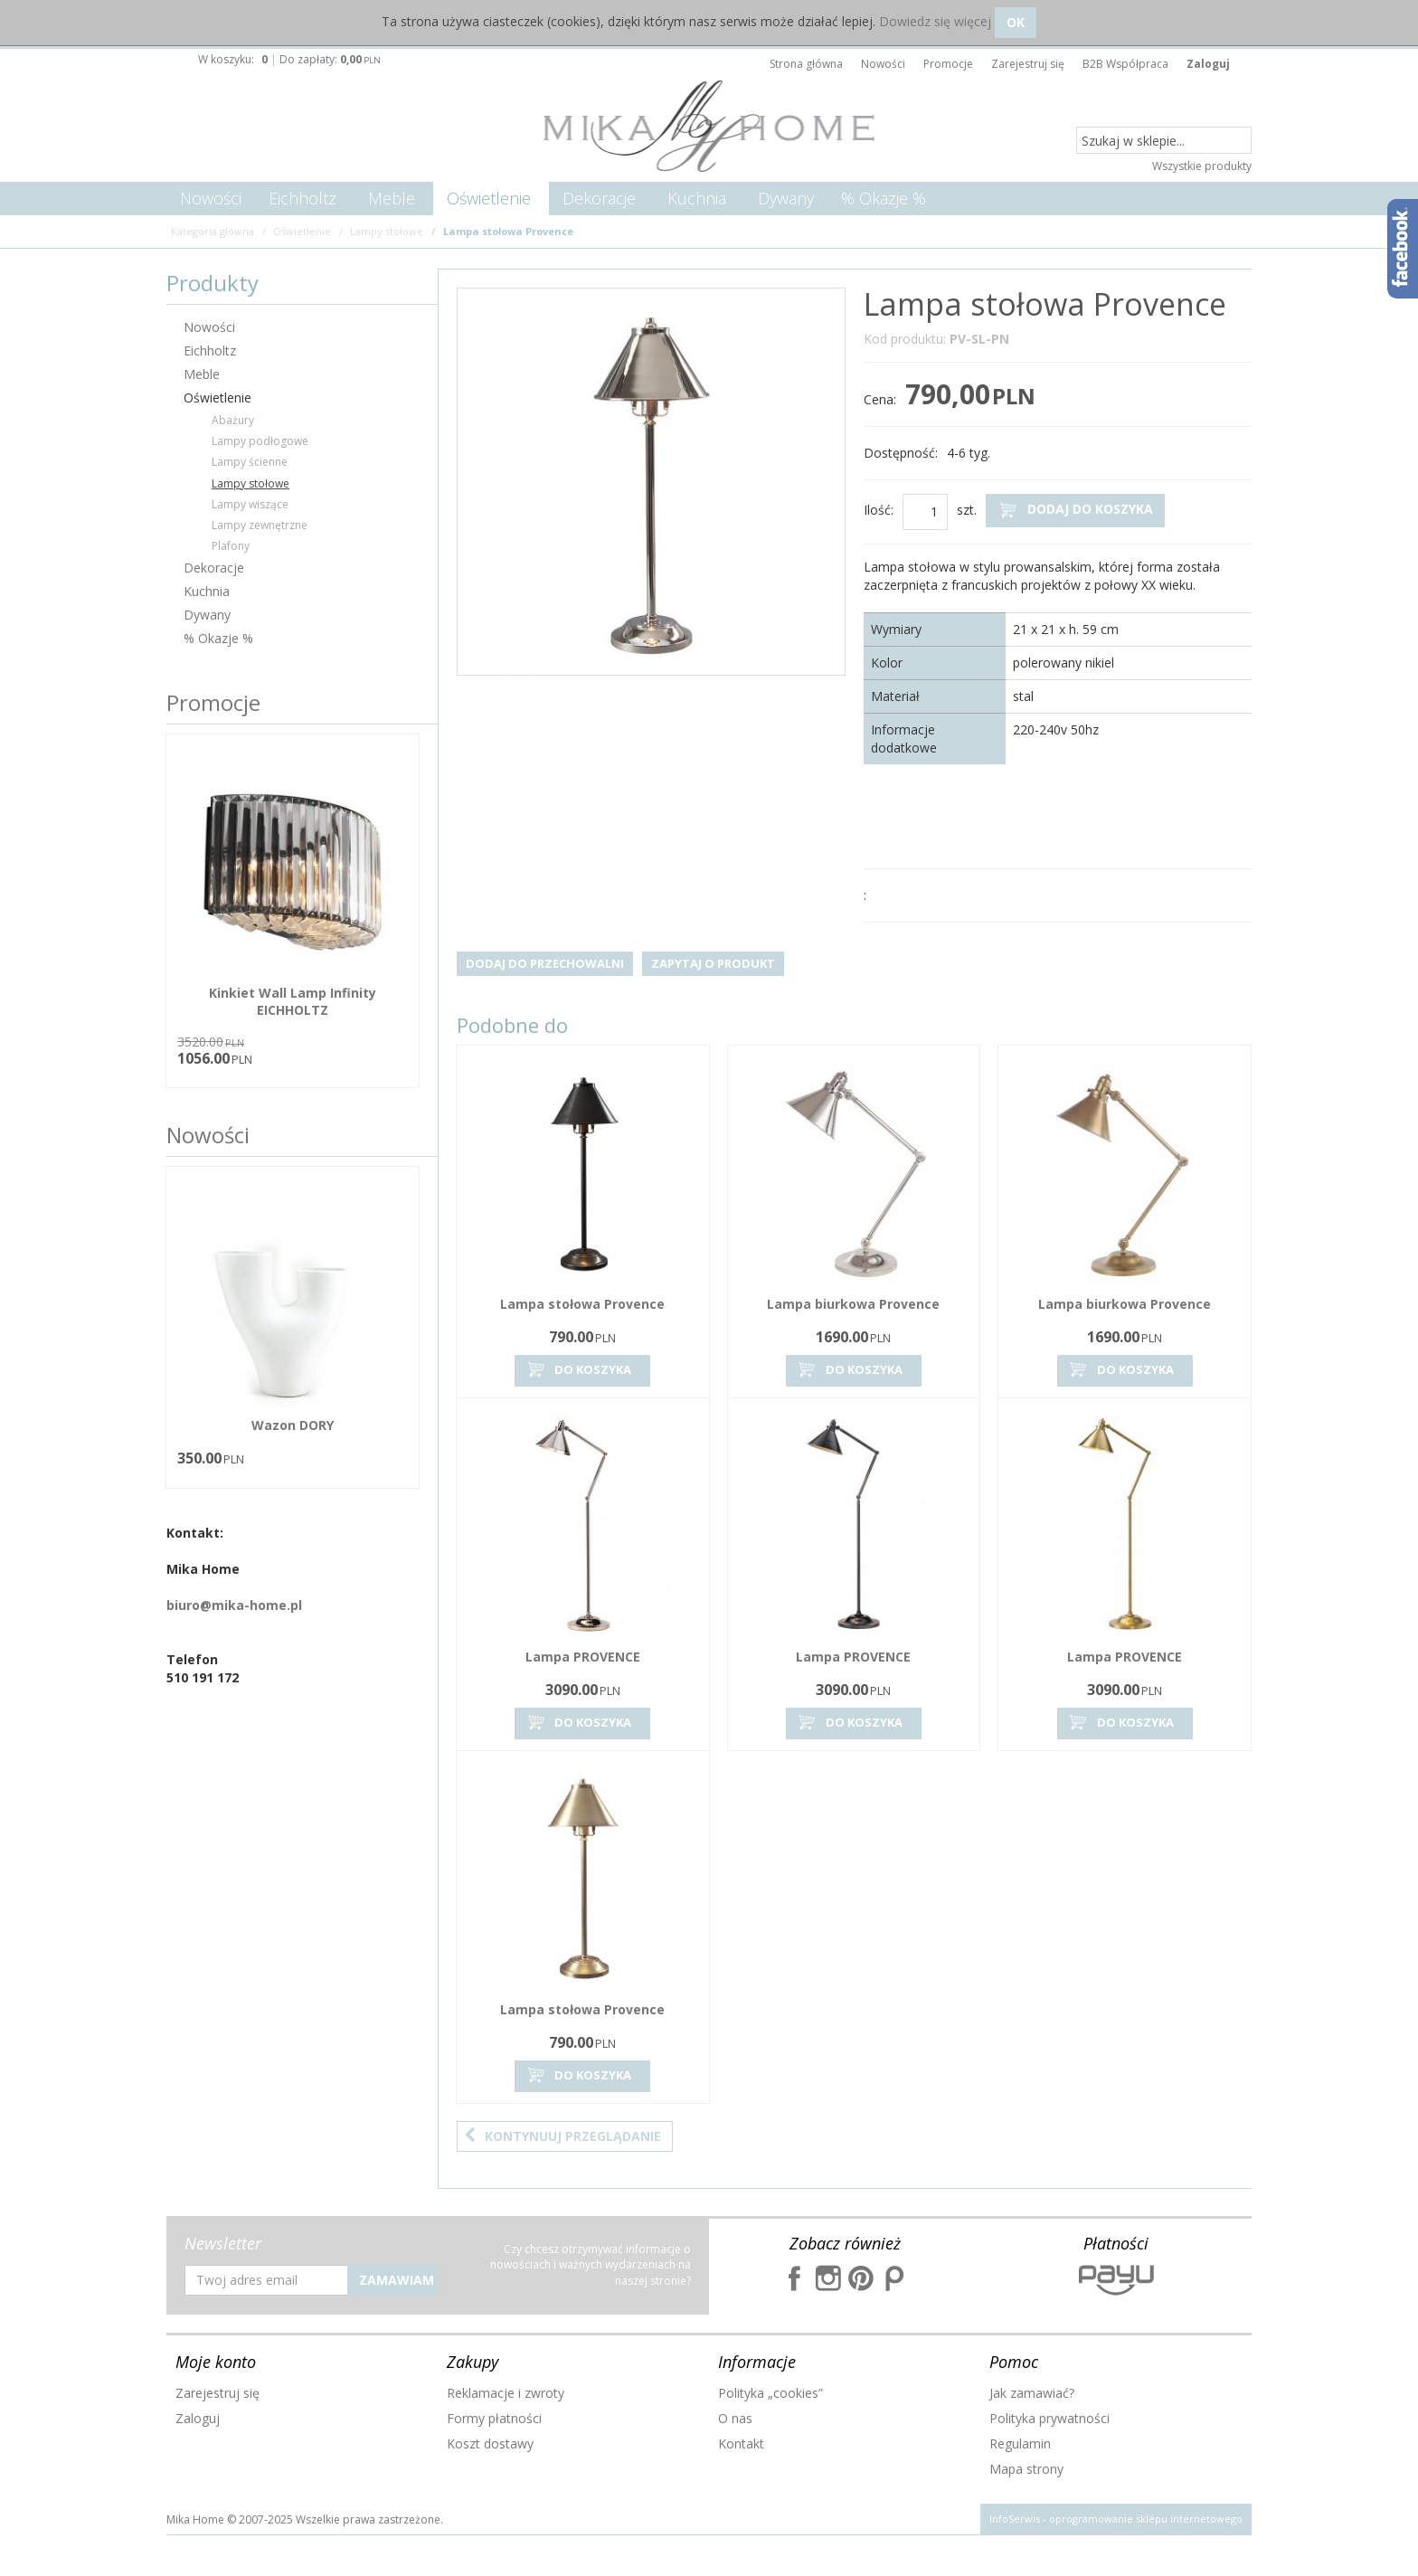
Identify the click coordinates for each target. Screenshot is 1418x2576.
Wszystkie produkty (1202, 166)
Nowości (210, 198)
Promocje (213, 702)
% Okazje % (883, 198)
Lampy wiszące (250, 504)
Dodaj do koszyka (1075, 509)
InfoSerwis (1014, 2518)
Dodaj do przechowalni (545, 963)
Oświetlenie (489, 198)
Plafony (231, 546)
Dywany (786, 198)
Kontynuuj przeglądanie (562, 2136)
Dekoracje (599, 198)
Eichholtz (302, 198)
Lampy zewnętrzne (259, 525)
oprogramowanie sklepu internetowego (1146, 2518)
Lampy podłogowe (260, 441)
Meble (391, 198)
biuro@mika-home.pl (234, 1605)
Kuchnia (696, 198)
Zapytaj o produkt (713, 963)
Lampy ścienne (250, 461)
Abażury (233, 420)
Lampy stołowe (250, 483)
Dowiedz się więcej (935, 21)
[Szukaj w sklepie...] (1164, 141)
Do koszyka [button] (578, 1370)
